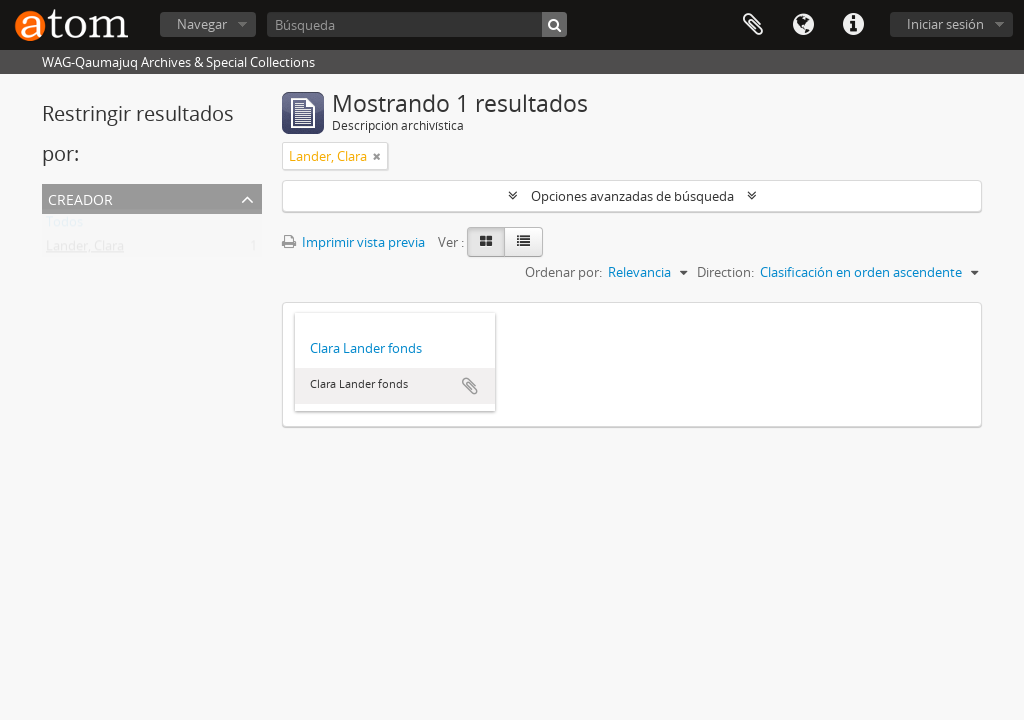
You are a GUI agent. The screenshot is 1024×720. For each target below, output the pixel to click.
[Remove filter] (377, 156)
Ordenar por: (563, 272)
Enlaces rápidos (853, 25)
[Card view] (486, 242)
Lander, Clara (85, 250)
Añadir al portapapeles (470, 386)
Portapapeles (753, 25)
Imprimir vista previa (353, 242)
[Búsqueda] (417, 24)
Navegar (202, 24)
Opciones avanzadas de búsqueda (632, 196)
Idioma (803, 25)
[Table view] (523, 242)
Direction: (725, 272)
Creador (80, 197)
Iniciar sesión (945, 24)
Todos (64, 226)
